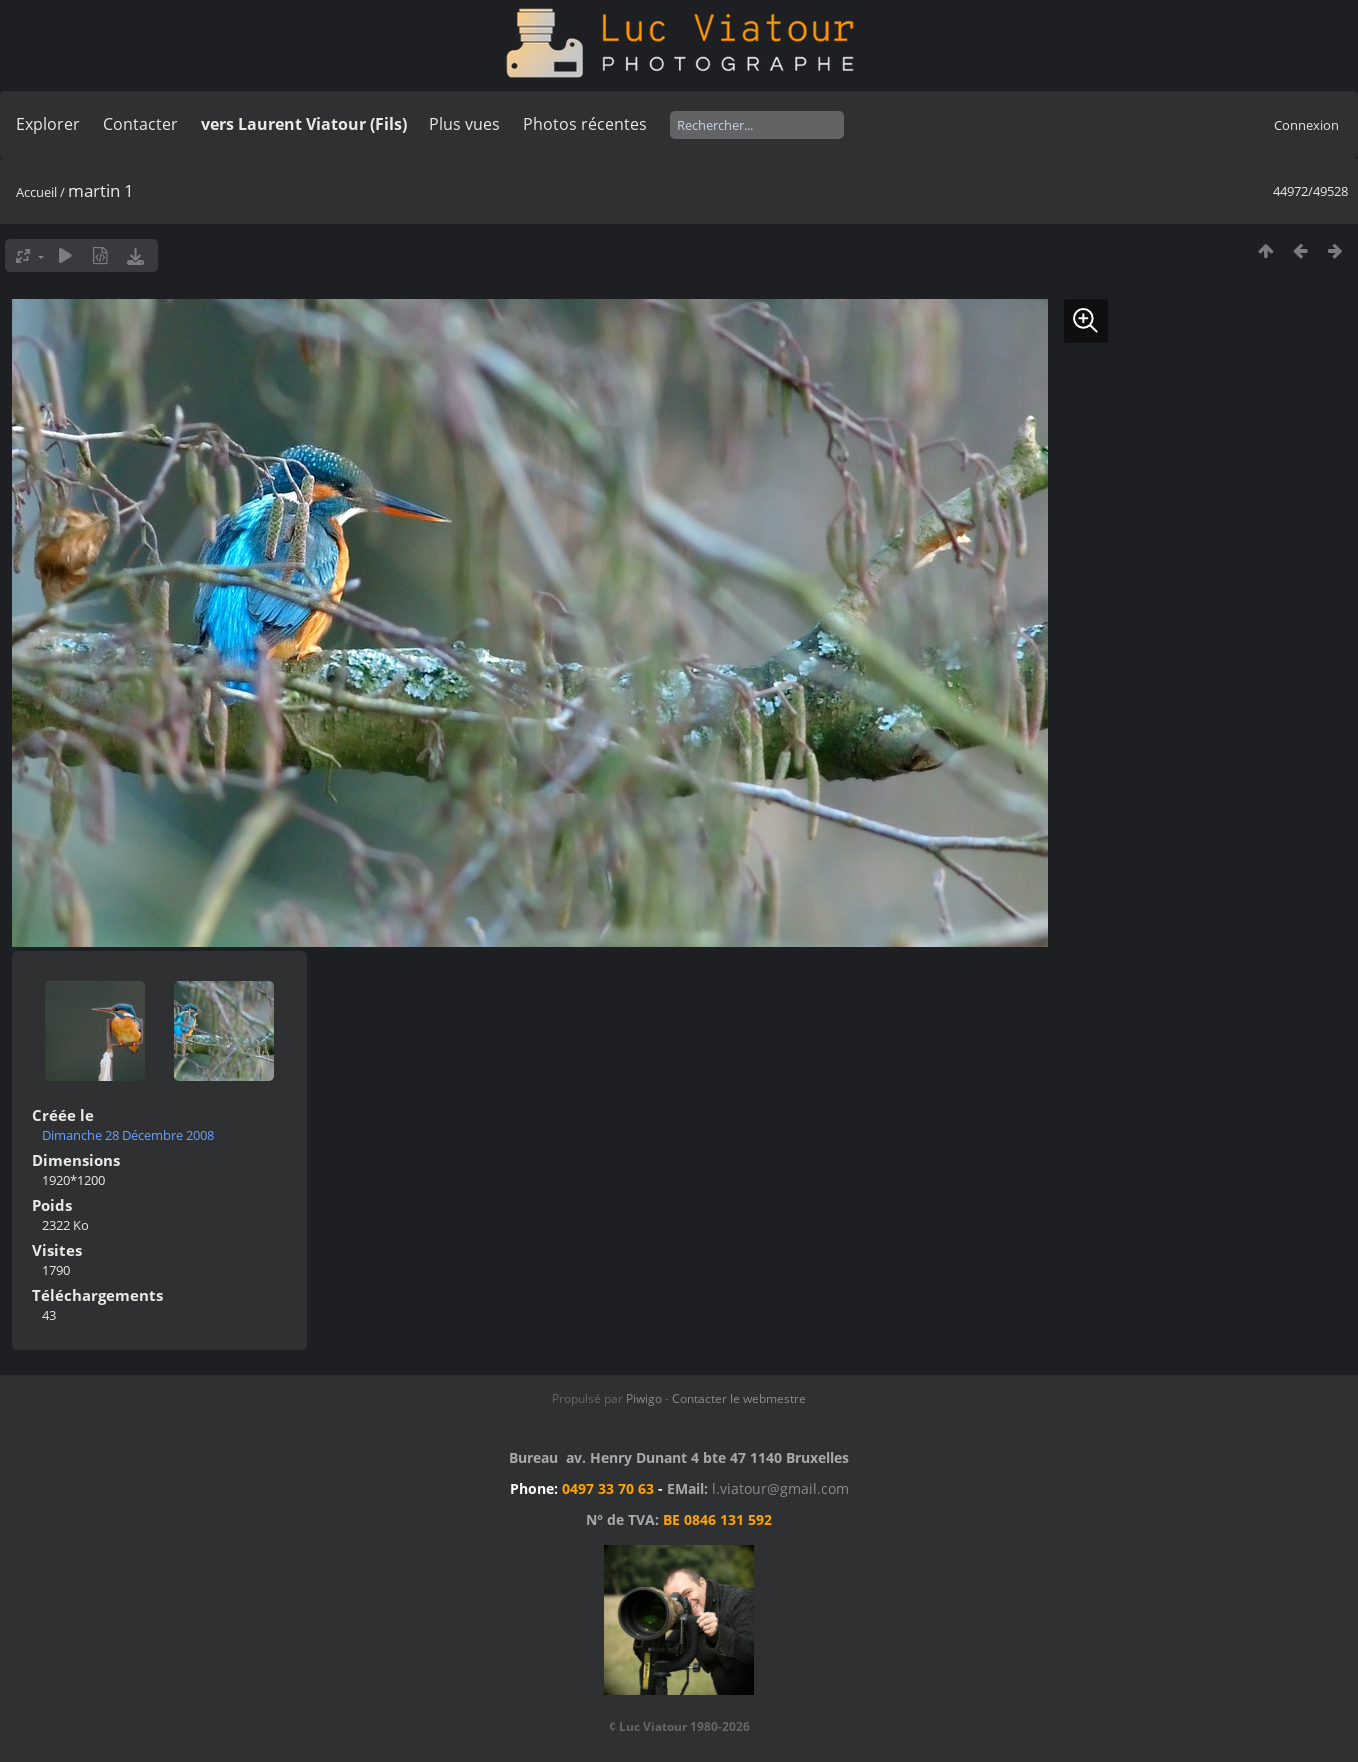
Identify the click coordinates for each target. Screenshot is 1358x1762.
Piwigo (644, 1398)
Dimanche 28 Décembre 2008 (128, 1135)
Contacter (140, 124)
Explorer (48, 124)
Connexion (1306, 125)
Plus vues (464, 124)
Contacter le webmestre (739, 1398)
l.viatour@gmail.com (780, 1488)
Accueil (36, 192)
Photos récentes (585, 124)
